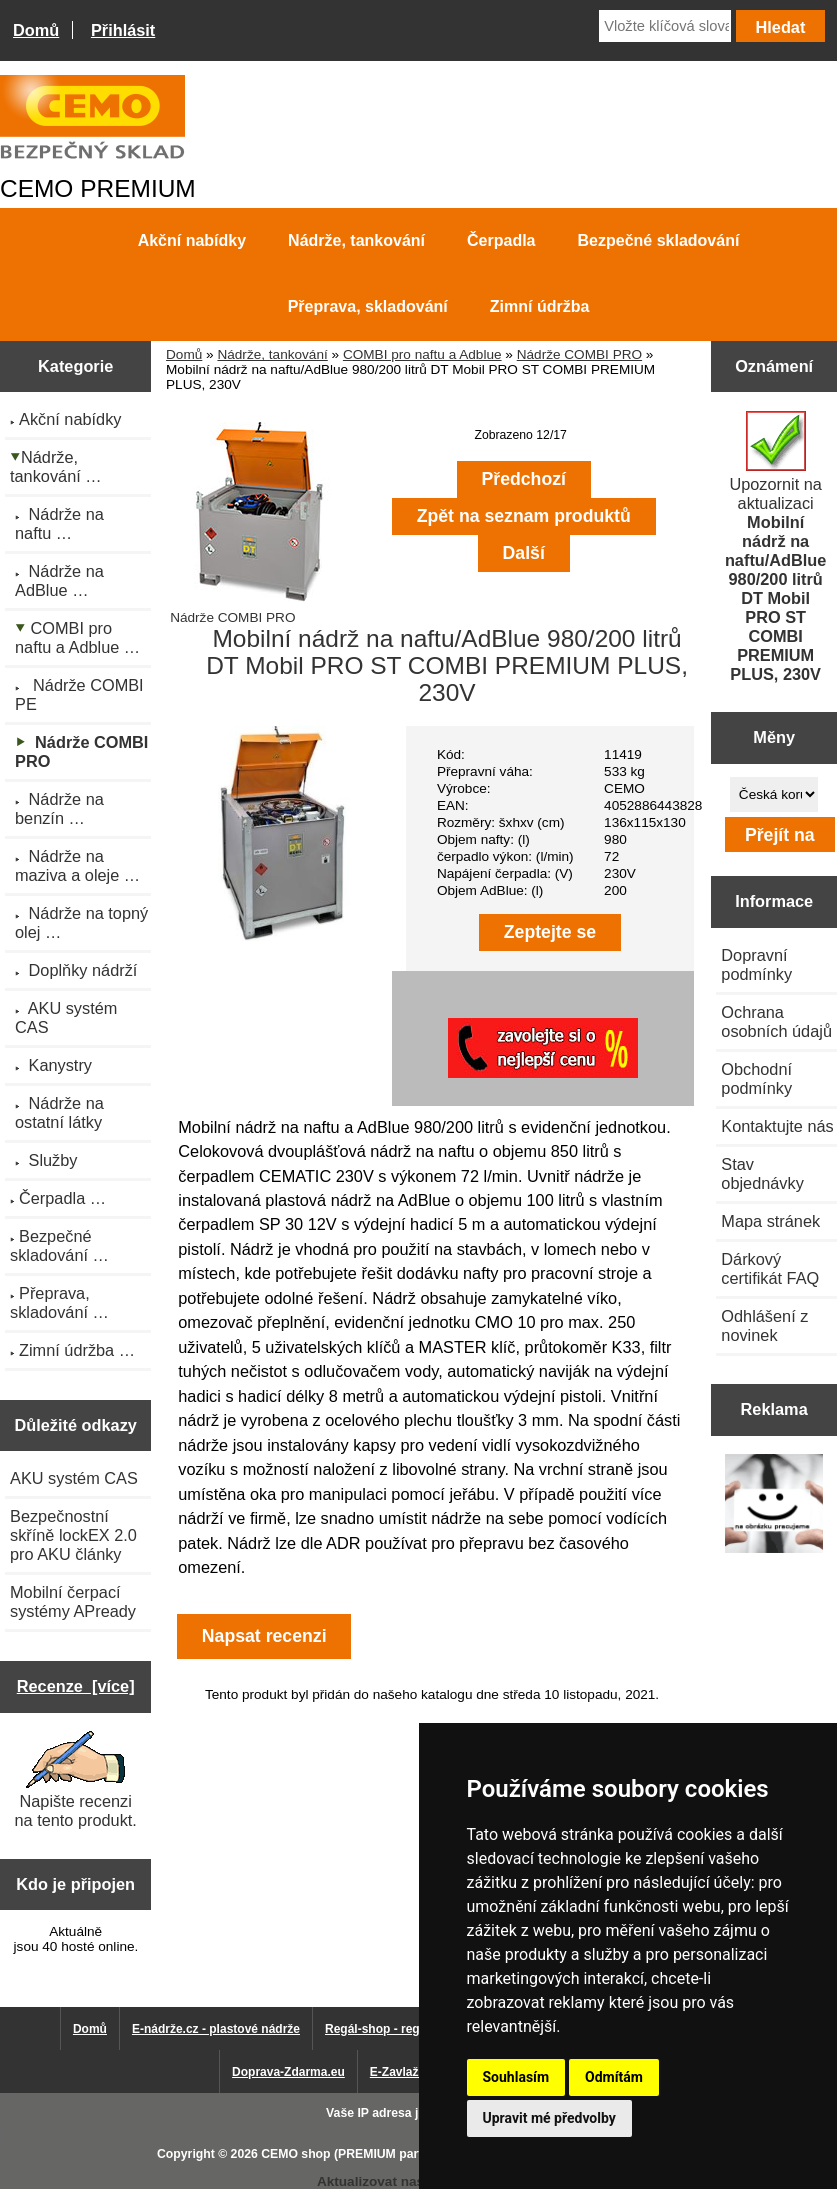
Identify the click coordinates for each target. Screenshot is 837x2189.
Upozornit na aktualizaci (776, 547)
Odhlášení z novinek (764, 1325)
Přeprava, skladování (368, 306)
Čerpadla (501, 240)
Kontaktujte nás (777, 1126)
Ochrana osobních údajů (776, 1021)
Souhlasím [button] (516, 2077)
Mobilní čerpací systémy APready (73, 1601)
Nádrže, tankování (272, 354)
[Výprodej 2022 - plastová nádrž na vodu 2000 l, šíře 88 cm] (774, 1505)
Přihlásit (123, 30)
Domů (36, 30)
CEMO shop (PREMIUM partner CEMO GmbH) (393, 2154)
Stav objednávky (762, 1173)
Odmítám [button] (614, 2077)
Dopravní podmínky (756, 964)
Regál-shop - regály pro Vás (404, 2029)
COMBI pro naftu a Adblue (422, 354)
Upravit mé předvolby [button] (549, 2118)
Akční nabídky (192, 240)
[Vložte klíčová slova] (665, 26)
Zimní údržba (540, 306)
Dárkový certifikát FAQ (770, 1268)
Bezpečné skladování (659, 240)
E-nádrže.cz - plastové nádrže (216, 2029)
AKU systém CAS (74, 1478)
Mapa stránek (770, 1221)
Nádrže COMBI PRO (579, 354)
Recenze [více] (76, 1686)
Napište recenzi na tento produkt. (75, 1780)
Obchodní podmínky (756, 1078)
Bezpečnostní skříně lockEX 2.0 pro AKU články (73, 1535)
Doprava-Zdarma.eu (288, 2072)
